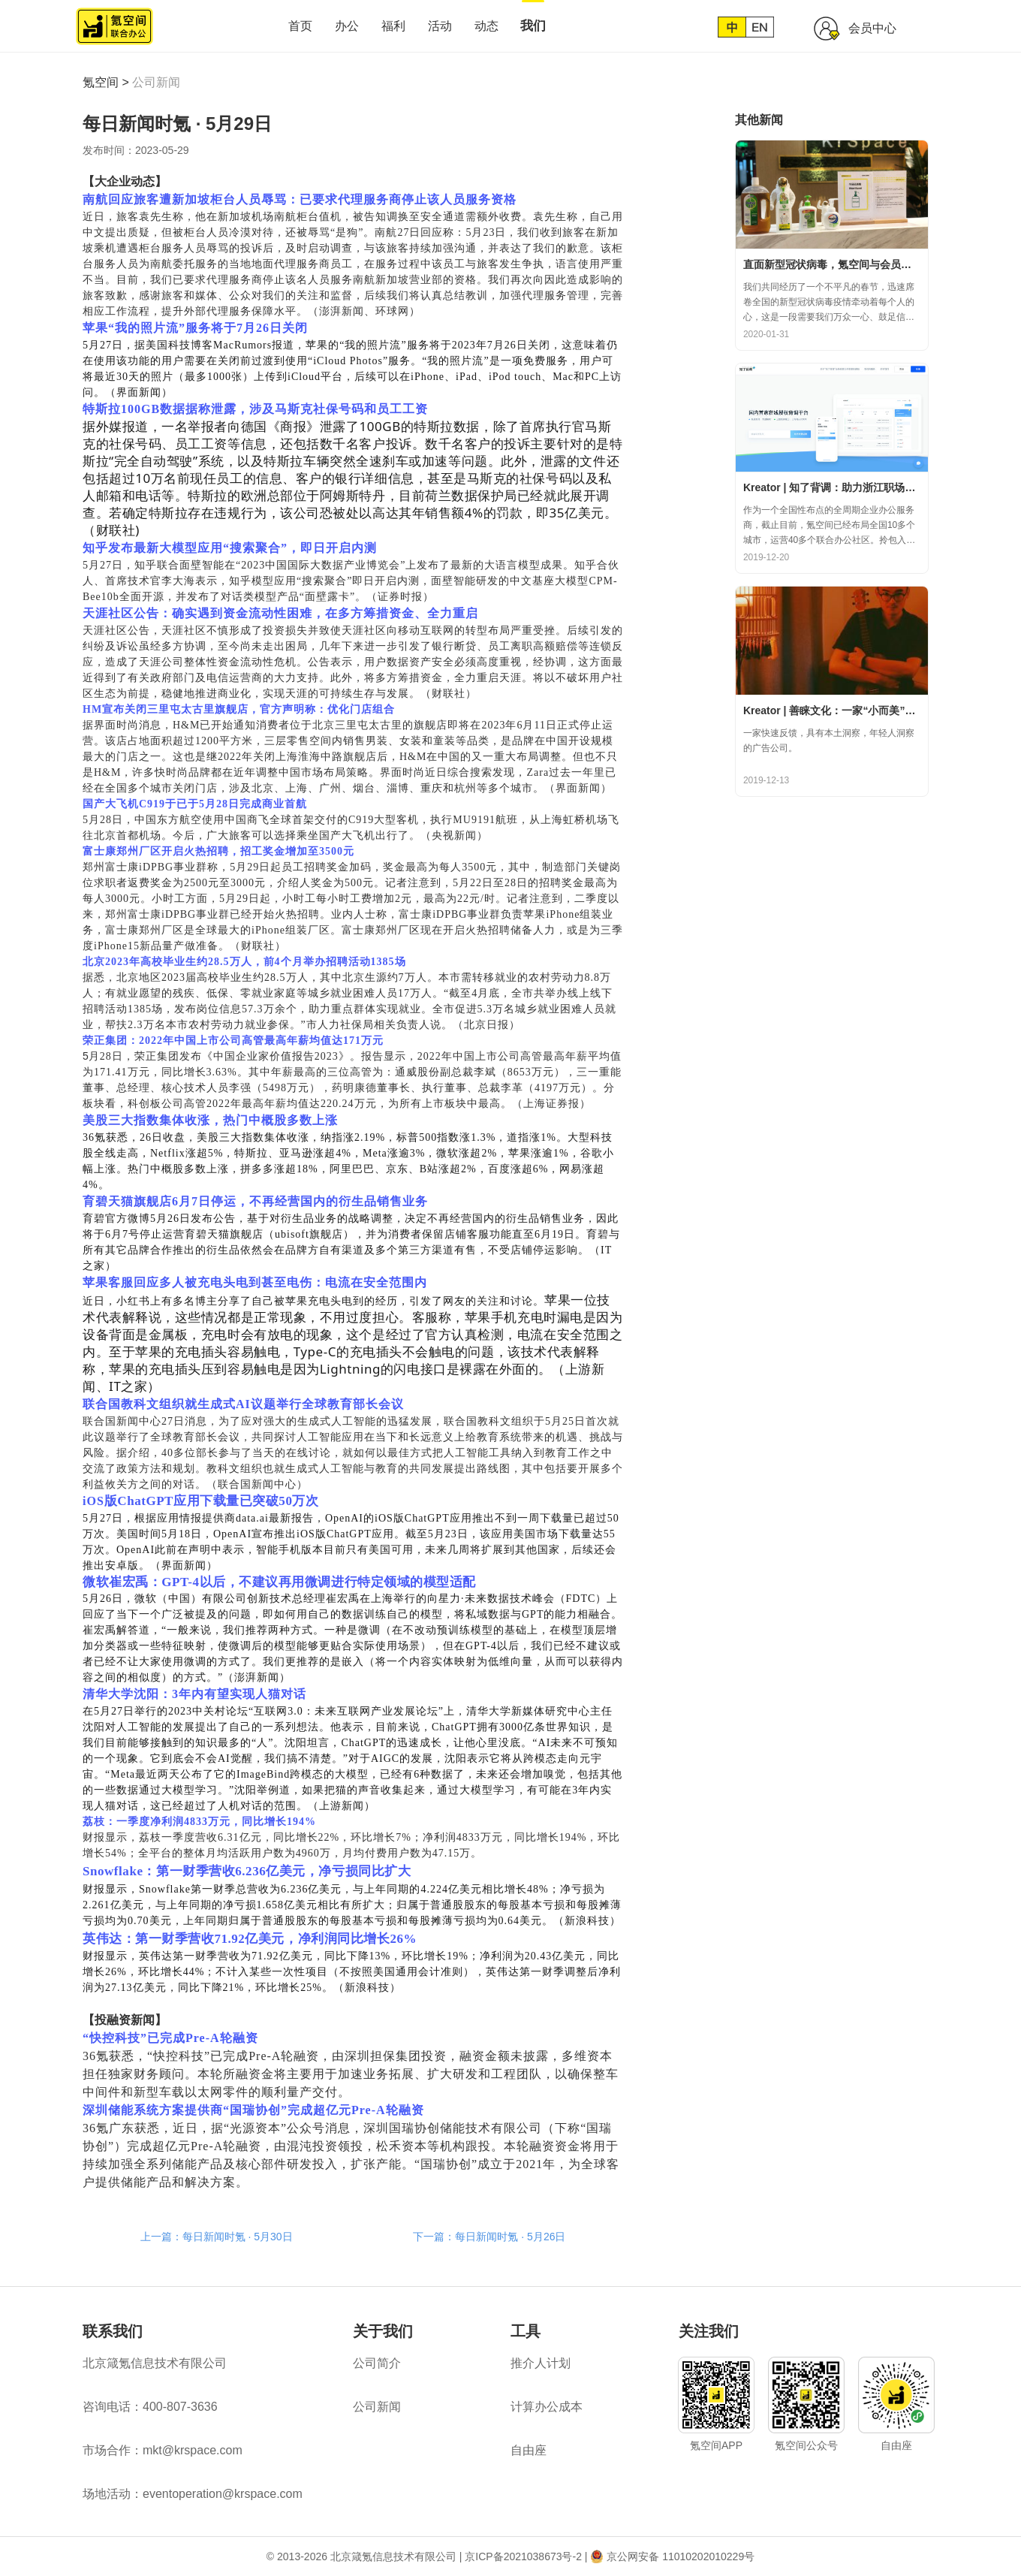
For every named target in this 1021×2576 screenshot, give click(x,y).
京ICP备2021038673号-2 (523, 2556)
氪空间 (101, 82)
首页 (300, 26)
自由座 (528, 2450)
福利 (393, 26)
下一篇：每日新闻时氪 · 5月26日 (489, 2237)
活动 (440, 26)
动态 (486, 26)
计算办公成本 (546, 2406)
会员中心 (872, 28)
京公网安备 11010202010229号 (680, 2556)
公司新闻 (156, 82)
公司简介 (377, 2363)
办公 (347, 26)
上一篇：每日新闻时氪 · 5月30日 (216, 2237)
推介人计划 (540, 2363)
